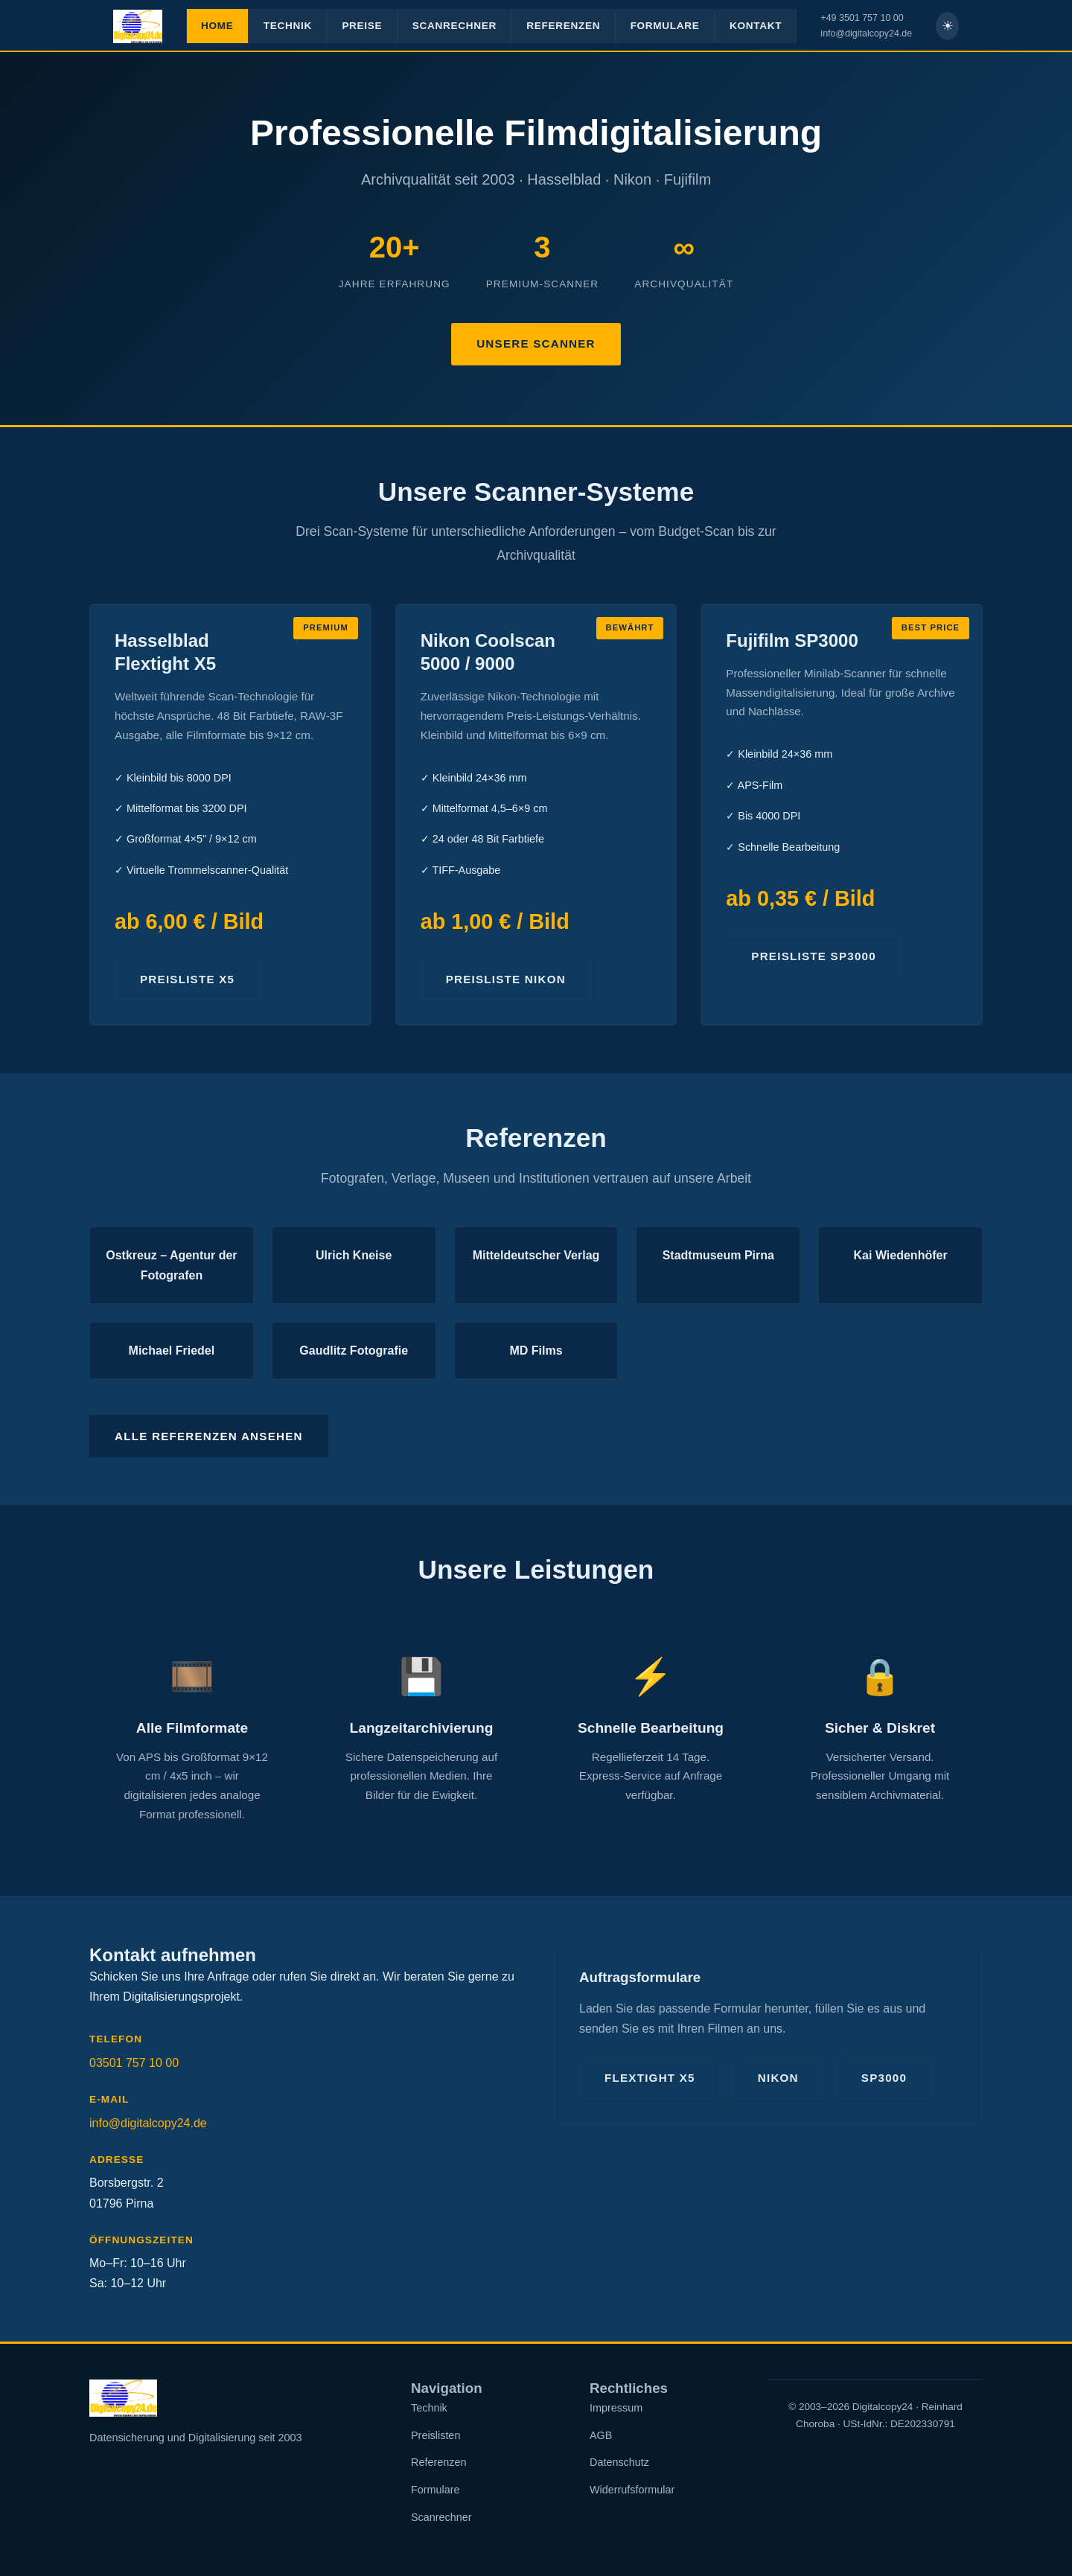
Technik (429, 2408)
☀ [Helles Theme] (948, 26)
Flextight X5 (649, 2077)
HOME (217, 25)
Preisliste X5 (187, 979)
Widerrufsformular (632, 2490)
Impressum (616, 2408)
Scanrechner (441, 2517)
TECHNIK (288, 25)
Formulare (435, 2490)
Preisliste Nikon (506, 979)
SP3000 (884, 2077)
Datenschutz (619, 2462)
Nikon (778, 2077)
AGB (601, 2435)
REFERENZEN (563, 25)
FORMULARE (665, 25)
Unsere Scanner (536, 343)
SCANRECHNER (454, 25)
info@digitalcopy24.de (866, 33)
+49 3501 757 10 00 (861, 18)
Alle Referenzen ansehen (209, 1436)
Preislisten (435, 2435)
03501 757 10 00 (134, 2062)
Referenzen (438, 2462)
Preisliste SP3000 (813, 956)
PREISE (362, 25)
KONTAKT (756, 25)
